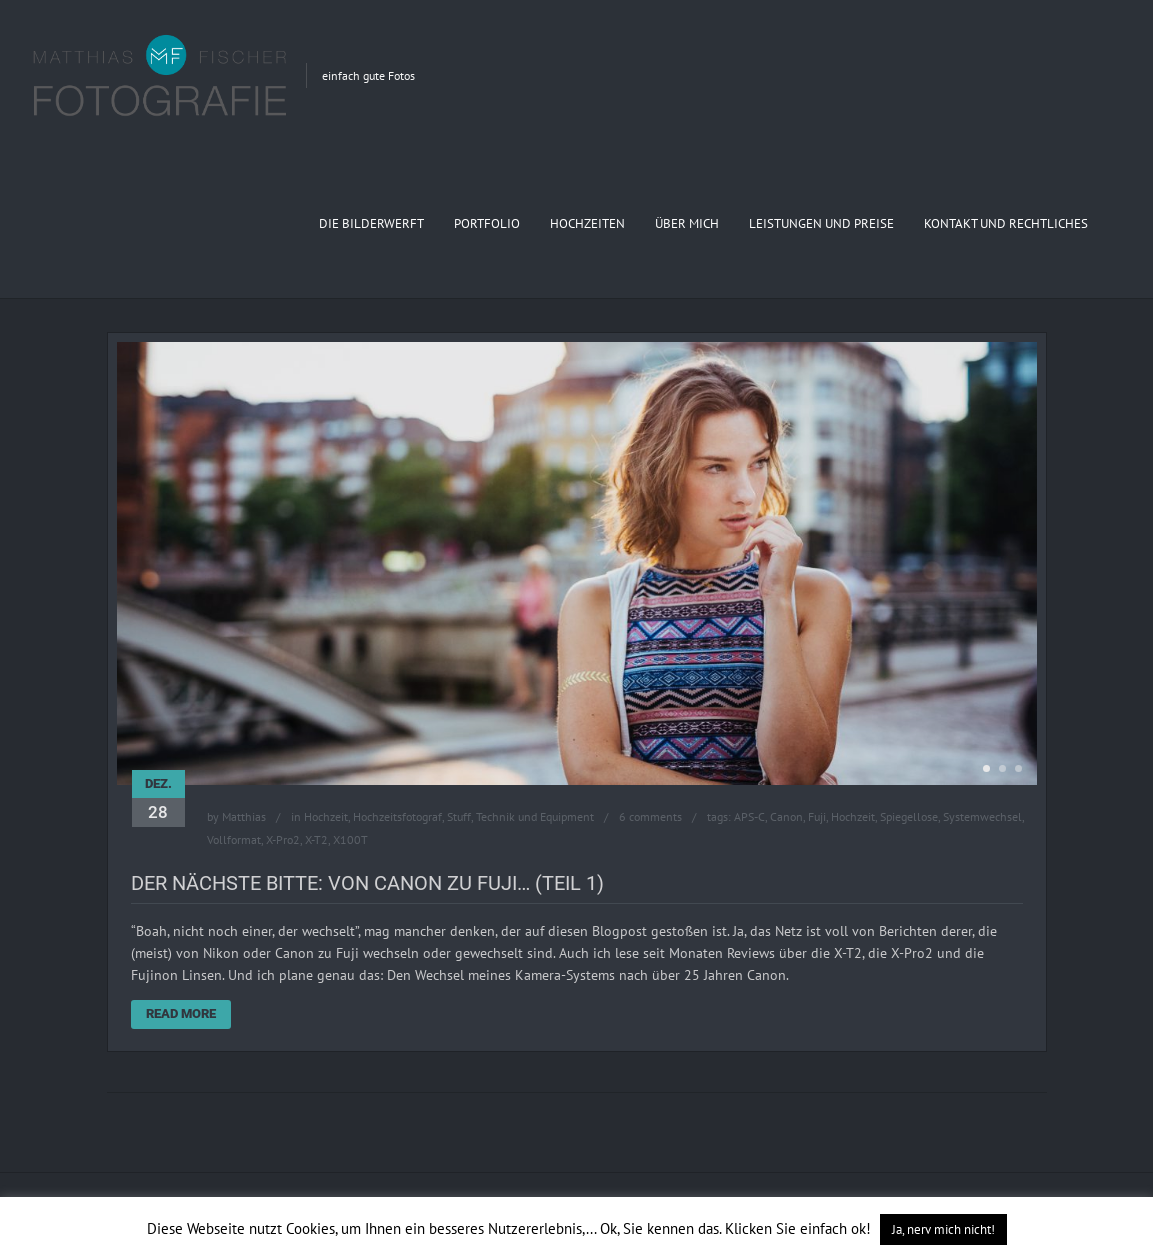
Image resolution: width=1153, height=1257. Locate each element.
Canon (786, 816)
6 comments (650, 816)
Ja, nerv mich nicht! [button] (943, 1229)
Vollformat (234, 839)
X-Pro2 (283, 839)
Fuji (817, 816)
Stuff (459, 816)
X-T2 (316, 839)
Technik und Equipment (535, 816)
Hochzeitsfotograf (397, 816)
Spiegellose (909, 816)
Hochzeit (326, 816)
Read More (181, 1013)
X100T (350, 839)
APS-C (749, 816)
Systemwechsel (982, 816)
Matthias (244, 816)
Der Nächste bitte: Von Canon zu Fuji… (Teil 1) (367, 883)
